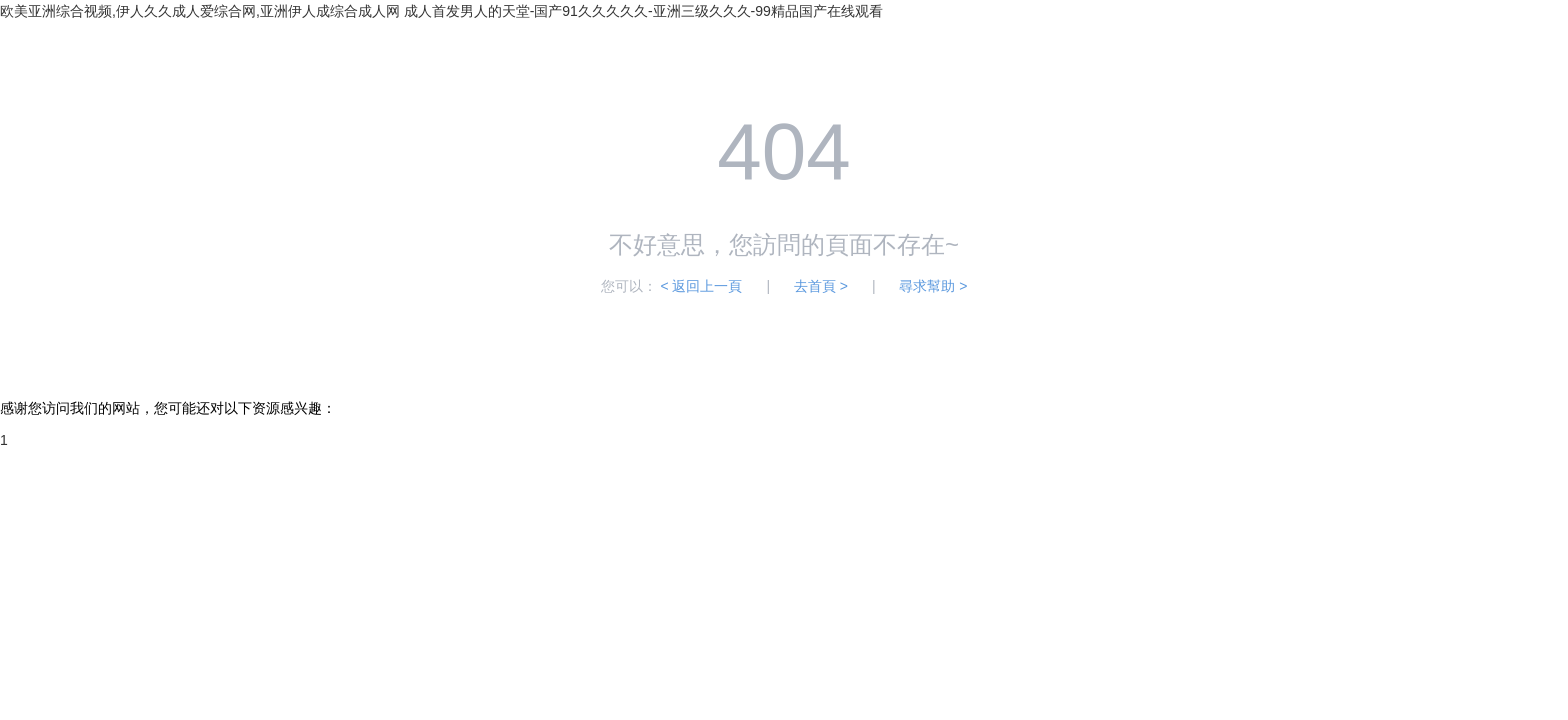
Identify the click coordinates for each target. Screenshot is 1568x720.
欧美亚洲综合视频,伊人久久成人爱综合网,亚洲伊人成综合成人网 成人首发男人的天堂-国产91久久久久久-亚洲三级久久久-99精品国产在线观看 (441, 11)
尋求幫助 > (933, 286)
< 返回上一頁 (701, 286)
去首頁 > (821, 286)
